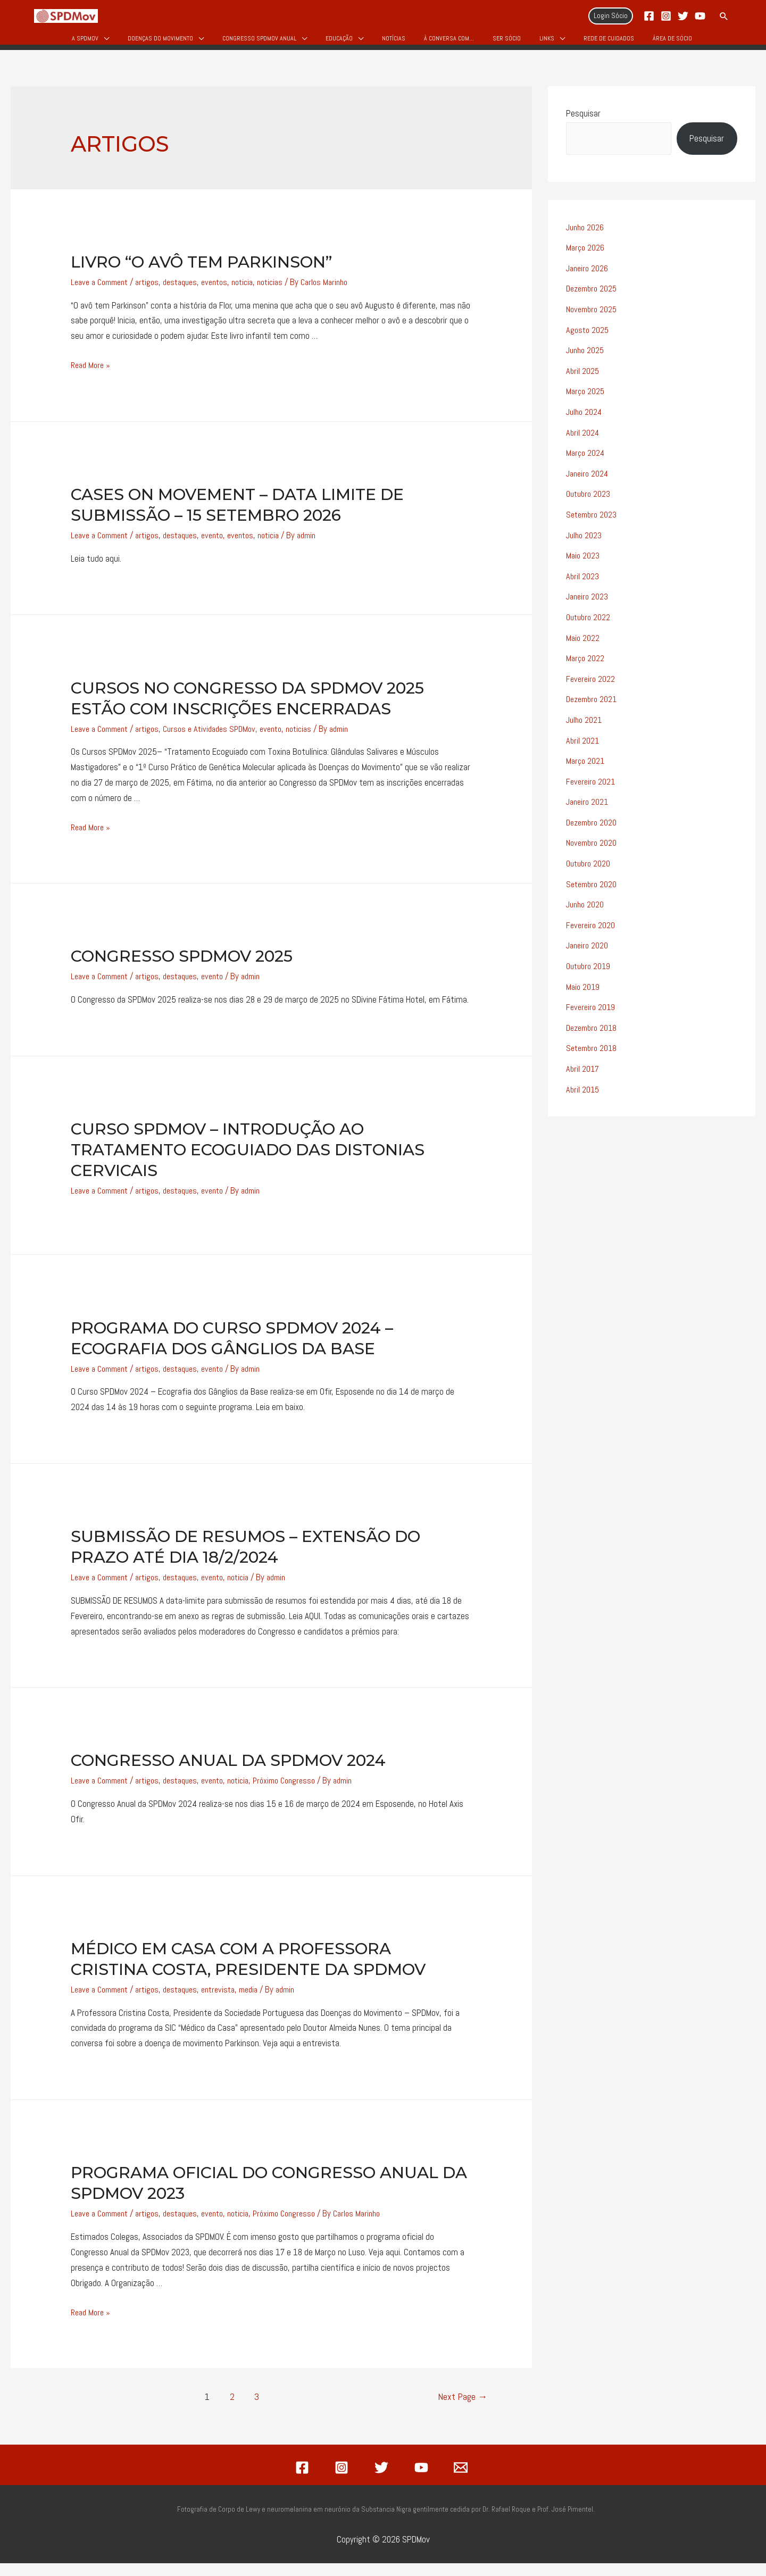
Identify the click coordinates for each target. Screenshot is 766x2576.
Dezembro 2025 (594, 298)
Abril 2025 (583, 380)
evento (225, 546)
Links (546, 43)
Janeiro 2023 (589, 604)
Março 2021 (586, 766)
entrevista (231, 2001)
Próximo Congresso (304, 1792)
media (265, 2001)
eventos (227, 292)
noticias (288, 292)
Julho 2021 (585, 726)
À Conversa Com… (449, 43)
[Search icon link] (724, 16)
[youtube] (423, 2480)
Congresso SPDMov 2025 (182, 968)
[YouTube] (700, 16)
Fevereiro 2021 (592, 787)
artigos (154, 292)
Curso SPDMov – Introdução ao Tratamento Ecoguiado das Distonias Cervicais (247, 1162)
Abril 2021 (583, 746)
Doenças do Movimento (160, 43)
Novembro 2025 (594, 319)
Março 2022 (586, 665)
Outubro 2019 (590, 970)
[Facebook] (649, 16)
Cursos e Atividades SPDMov (220, 740)
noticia (258, 292)
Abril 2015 (583, 1092)
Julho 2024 (585, 421)
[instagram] (343, 2480)
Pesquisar (583, 124)
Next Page (462, 2409)
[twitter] (383, 2480)
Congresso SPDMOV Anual (259, 43)
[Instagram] (666, 16)
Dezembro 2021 (594, 705)
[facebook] (304, 2480)
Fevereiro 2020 (592, 929)
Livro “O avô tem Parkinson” (201, 272)
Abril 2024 (583, 441)
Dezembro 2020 (594, 827)
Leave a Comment (103, 292)
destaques (190, 292)
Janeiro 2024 (589, 482)
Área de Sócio (672, 43)
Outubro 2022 (590, 624)
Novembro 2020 (593, 848)
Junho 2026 (586, 238)
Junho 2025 (587, 359)
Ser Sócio (507, 43)
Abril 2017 (583, 1072)
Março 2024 (586, 461)
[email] (462, 2480)
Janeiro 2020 (589, 949)
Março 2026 (586, 258)
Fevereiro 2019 (592, 1010)
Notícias (393, 43)
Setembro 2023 (593, 522)
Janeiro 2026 (589, 278)
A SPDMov (85, 43)
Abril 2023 (583, 583)
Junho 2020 (586, 909)
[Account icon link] (610, 15)
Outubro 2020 (590, 868)
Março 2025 (586, 400)
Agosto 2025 (589, 339)
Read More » (92, 376)
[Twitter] (683, 16)
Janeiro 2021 (589, 807)
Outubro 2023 (590, 502)
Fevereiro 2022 (592, 685)
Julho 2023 (585, 542)
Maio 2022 (584, 645)
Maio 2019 (584, 990)
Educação (339, 43)
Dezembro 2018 (594, 1031)
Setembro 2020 (593, 889)
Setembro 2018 (593, 1051)
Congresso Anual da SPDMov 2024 (228, 1772)
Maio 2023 (584, 563)
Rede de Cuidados (609, 43)
